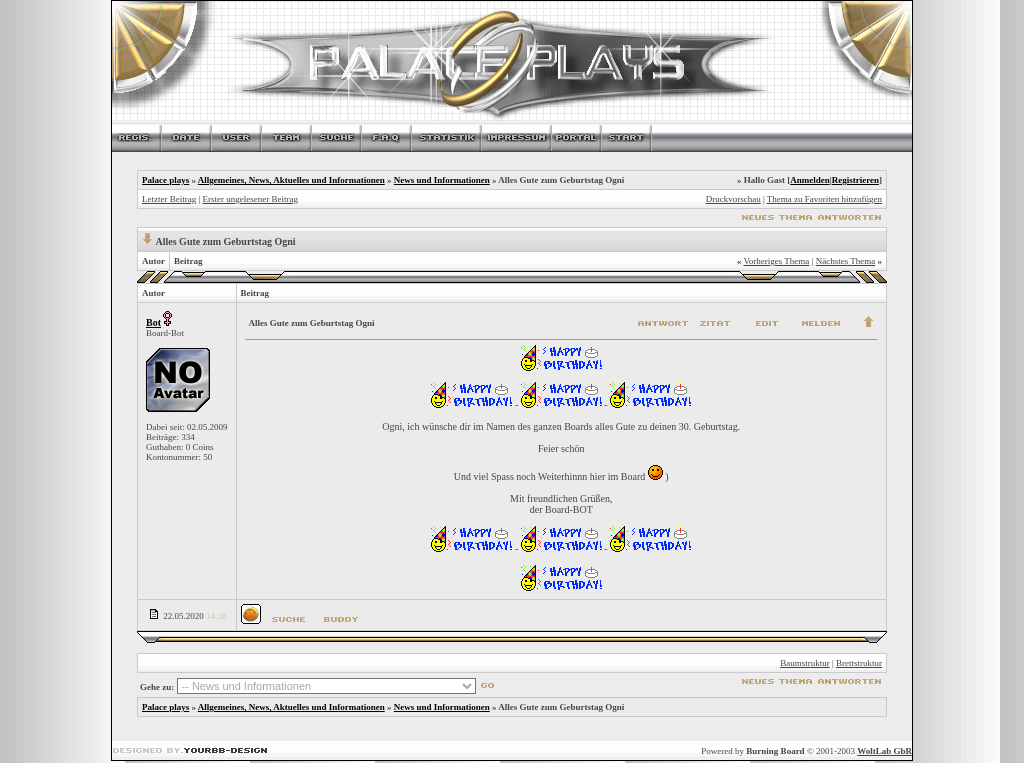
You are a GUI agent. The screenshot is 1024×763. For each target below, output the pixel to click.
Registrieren (855, 180)
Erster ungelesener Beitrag (250, 199)
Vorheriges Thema (776, 261)
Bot (153, 322)
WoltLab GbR (884, 751)
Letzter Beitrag (169, 199)
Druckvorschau (733, 199)
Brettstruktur (859, 663)
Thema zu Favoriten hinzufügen (824, 199)
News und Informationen (442, 180)
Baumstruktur (805, 663)
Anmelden (810, 180)
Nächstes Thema (846, 261)
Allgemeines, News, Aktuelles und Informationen (291, 180)
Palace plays (165, 180)
